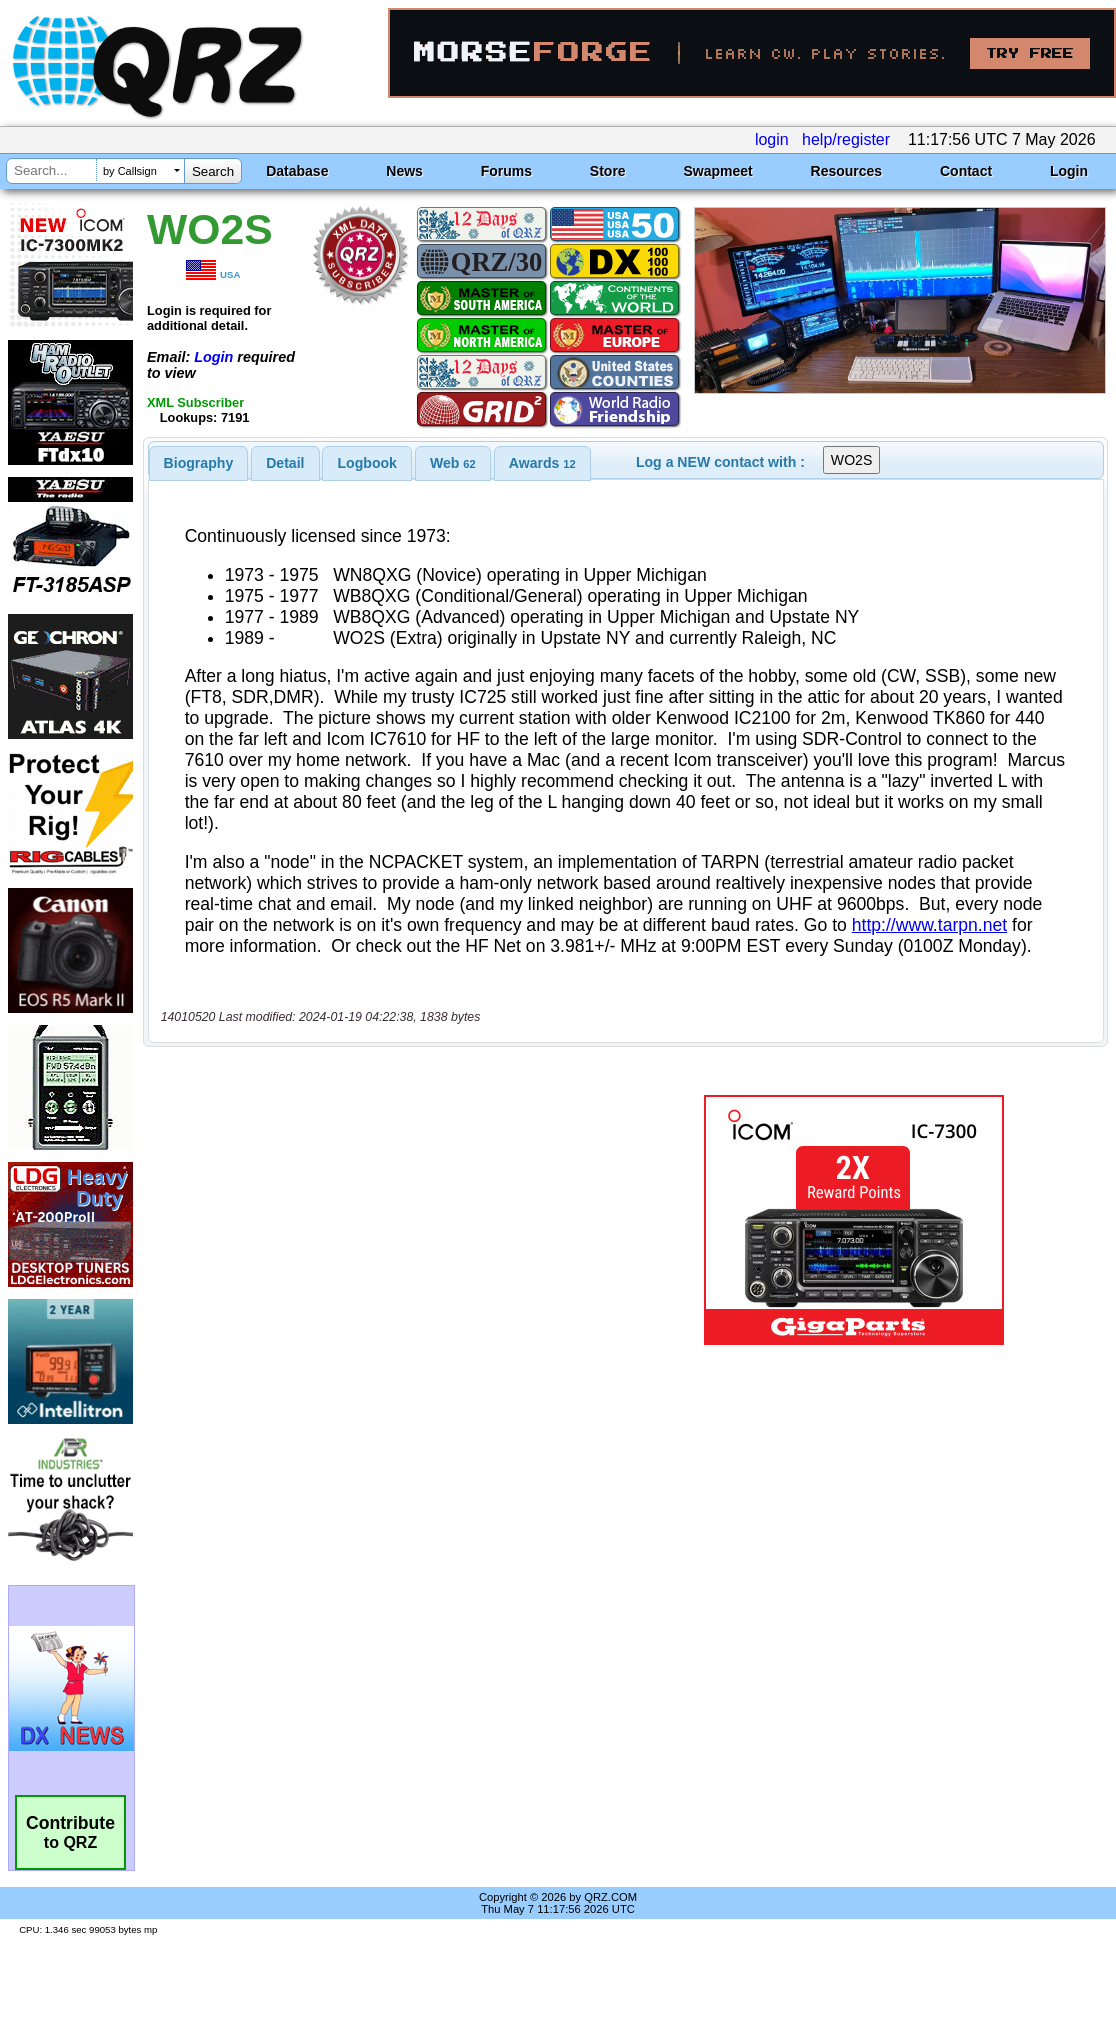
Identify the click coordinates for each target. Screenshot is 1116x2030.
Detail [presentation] (285, 463)
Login (1069, 171)
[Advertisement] (388, 1220)
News (404, 171)
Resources (847, 171)
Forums (506, 171)
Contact (966, 171)
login (772, 139)
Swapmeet (717, 171)
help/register (846, 139)
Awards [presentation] (542, 463)
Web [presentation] (453, 463)
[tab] (199, 463)
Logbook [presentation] (367, 463)
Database (297, 171)
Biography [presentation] (199, 463)
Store (608, 171)
